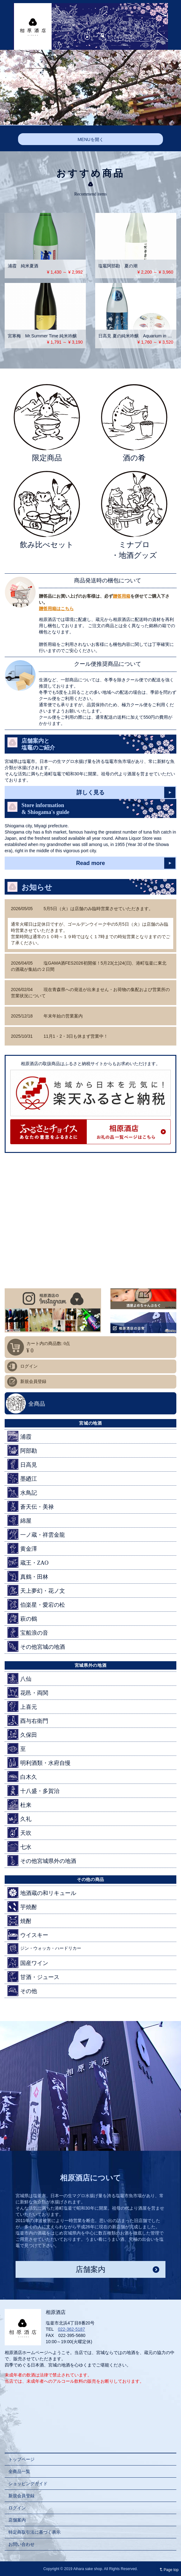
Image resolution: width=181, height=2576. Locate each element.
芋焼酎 (22, 1906)
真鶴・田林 (27, 1576)
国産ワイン (27, 1962)
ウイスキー (27, 1934)
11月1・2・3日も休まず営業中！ (59, 1036)
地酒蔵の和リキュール (41, 1892)
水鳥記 (22, 1492)
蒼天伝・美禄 (30, 1506)
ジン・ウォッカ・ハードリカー (44, 1948)
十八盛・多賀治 (33, 1790)
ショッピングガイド (28, 2483)
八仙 (19, 1678)
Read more (90, 863)
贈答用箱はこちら (56, 608)
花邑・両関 (27, 1692)
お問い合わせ (21, 2544)
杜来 (19, 1804)
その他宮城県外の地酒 (41, 1860)
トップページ (21, 2459)
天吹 (19, 1832)
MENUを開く (90, 139)
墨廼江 (22, 1478)
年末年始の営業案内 (47, 1015)
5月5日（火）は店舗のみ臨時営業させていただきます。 (82, 908)
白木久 (22, 1776)
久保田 (22, 1734)
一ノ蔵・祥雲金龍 (36, 1534)
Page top (168, 2570)
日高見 (22, 1464)
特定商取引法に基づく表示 (34, 2532)
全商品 (36, 1404)
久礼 (19, 1818)
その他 (22, 1990)
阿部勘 (22, 1450)
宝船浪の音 (27, 1632)
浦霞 (19, 1436)
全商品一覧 (19, 2471)
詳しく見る (90, 792)
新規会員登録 (33, 1381)
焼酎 (19, 1920)
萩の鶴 (22, 1618)
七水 (19, 1846)
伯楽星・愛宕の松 (36, 1604)
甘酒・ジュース (33, 1976)
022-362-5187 (71, 2329)
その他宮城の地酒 (36, 1646)
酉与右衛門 (27, 1720)
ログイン (29, 1366)
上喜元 (22, 1706)
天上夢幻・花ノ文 (36, 1590)
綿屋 (19, 1520)
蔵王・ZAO (28, 1562)
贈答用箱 (121, 596)
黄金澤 (22, 1548)
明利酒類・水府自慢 (39, 1762)
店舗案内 (90, 2269)
